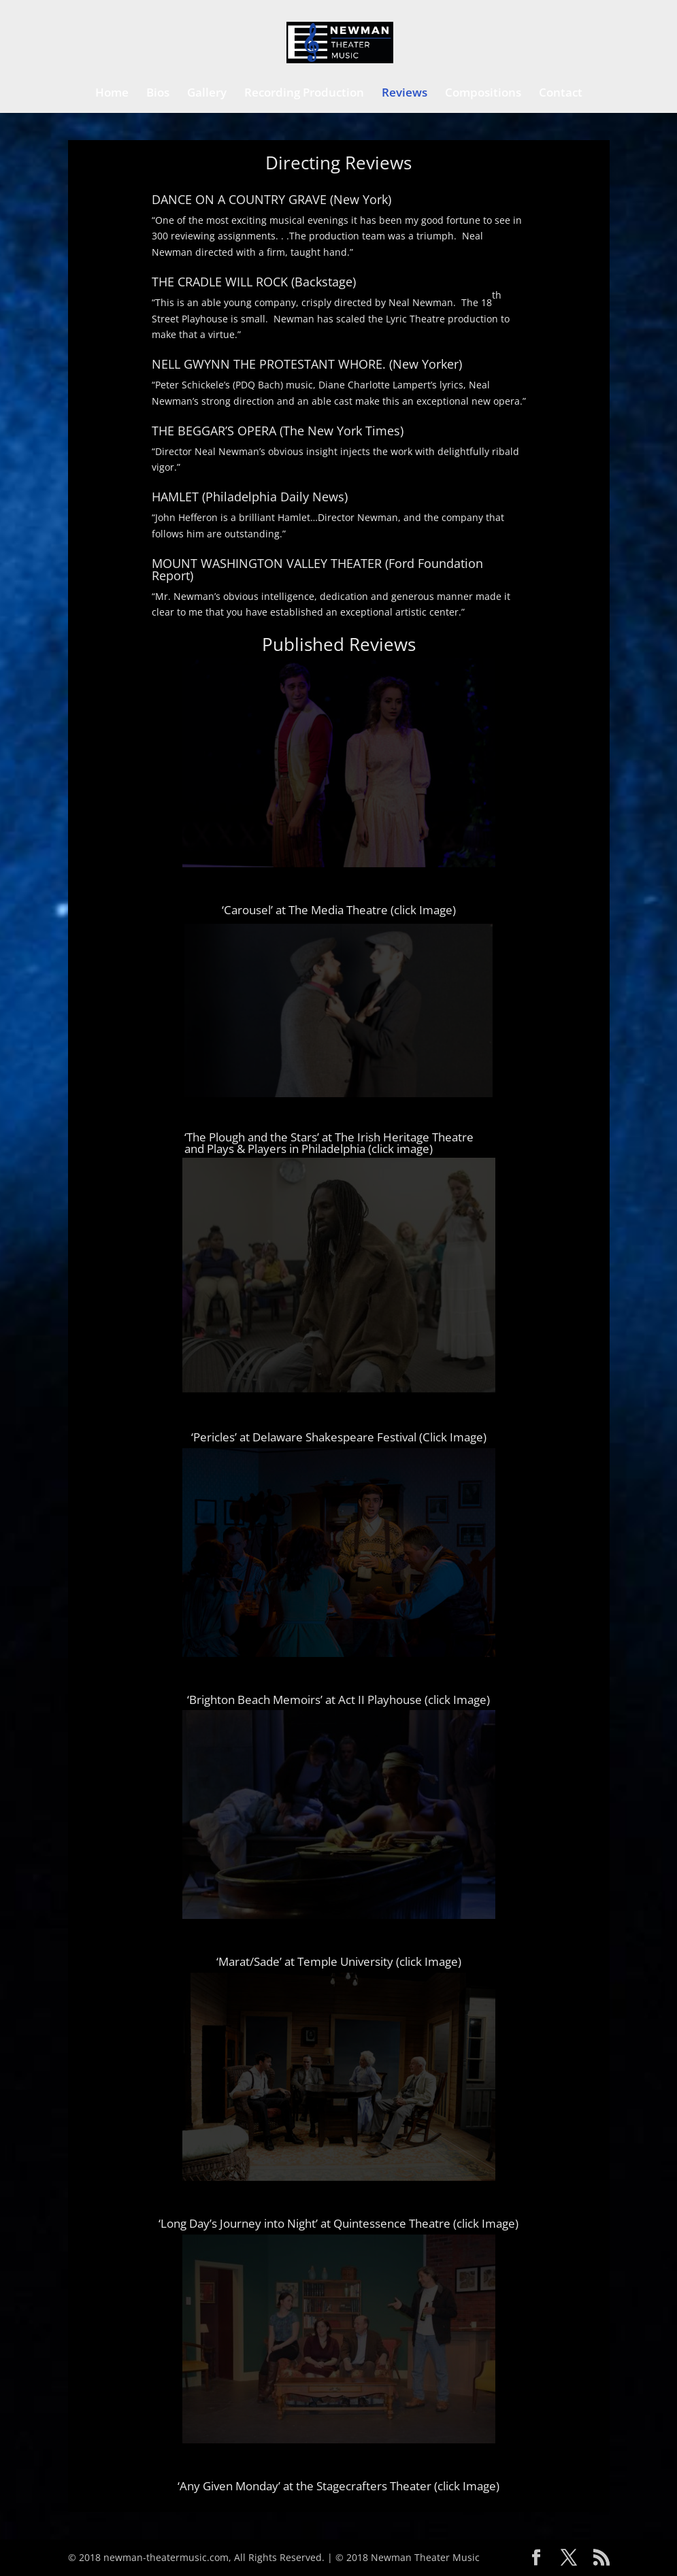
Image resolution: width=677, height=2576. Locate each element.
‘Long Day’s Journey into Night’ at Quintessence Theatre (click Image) (338, 2223)
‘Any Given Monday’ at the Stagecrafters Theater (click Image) (338, 2486)
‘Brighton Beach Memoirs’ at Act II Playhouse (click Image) (338, 1699)
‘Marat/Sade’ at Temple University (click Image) (338, 1961)
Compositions (483, 94)
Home (112, 94)
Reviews (404, 94)
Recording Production (304, 94)
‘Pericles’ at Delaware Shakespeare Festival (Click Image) (338, 1437)
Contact (560, 94)
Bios (157, 94)
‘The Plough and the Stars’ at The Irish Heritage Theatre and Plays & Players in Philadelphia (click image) (329, 1142)
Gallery (207, 94)
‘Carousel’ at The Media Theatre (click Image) (339, 910)
